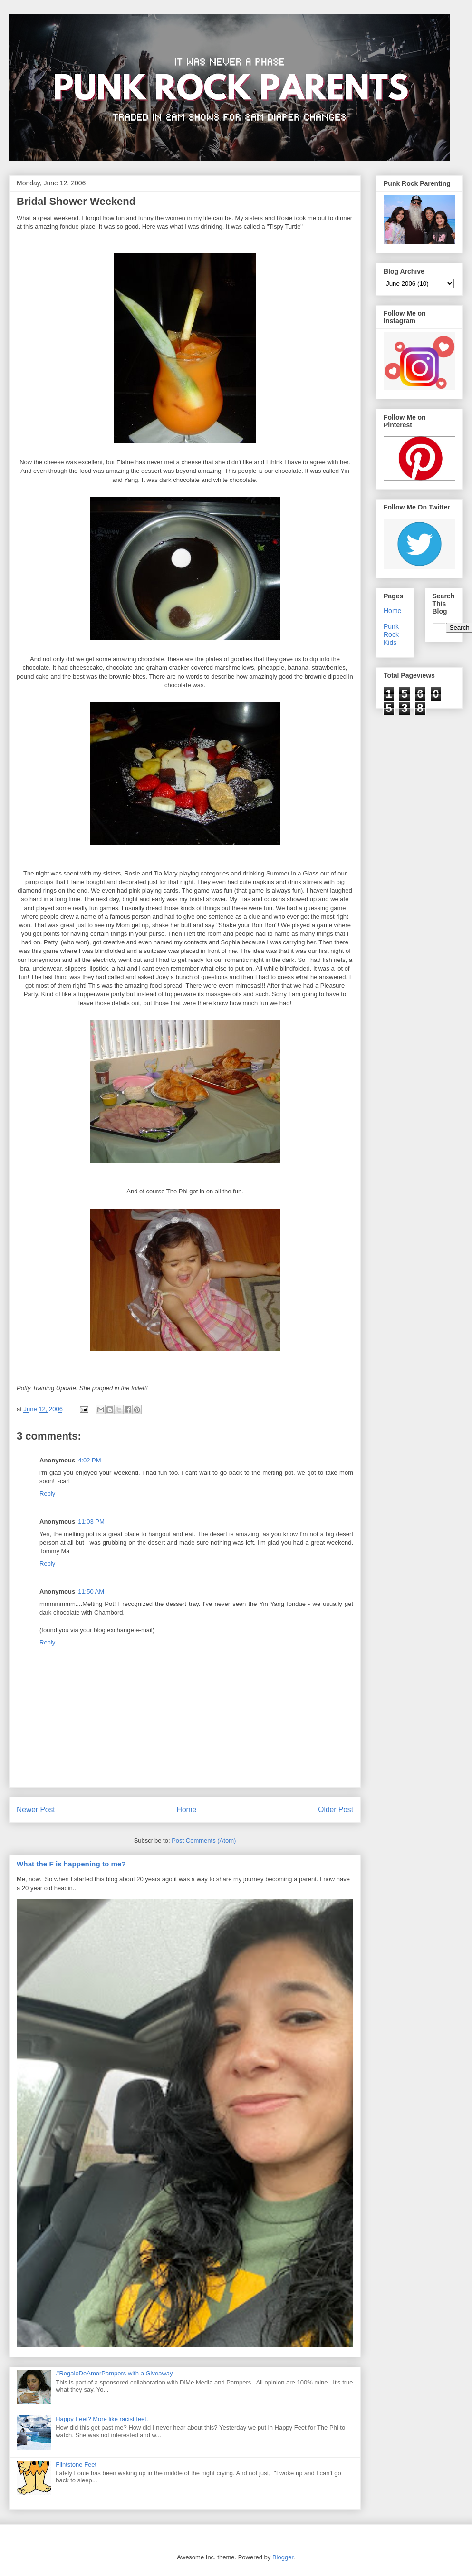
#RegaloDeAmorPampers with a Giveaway (114, 2373)
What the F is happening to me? (71, 1864)
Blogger (282, 2557)
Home (187, 1810)
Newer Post (36, 1810)
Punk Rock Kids (391, 634)
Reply (47, 1493)
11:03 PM (91, 1521)
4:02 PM (89, 1460)
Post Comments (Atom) (204, 1840)
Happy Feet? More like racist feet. (102, 2418)
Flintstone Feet (76, 2464)
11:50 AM (91, 1591)
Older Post (335, 1810)
